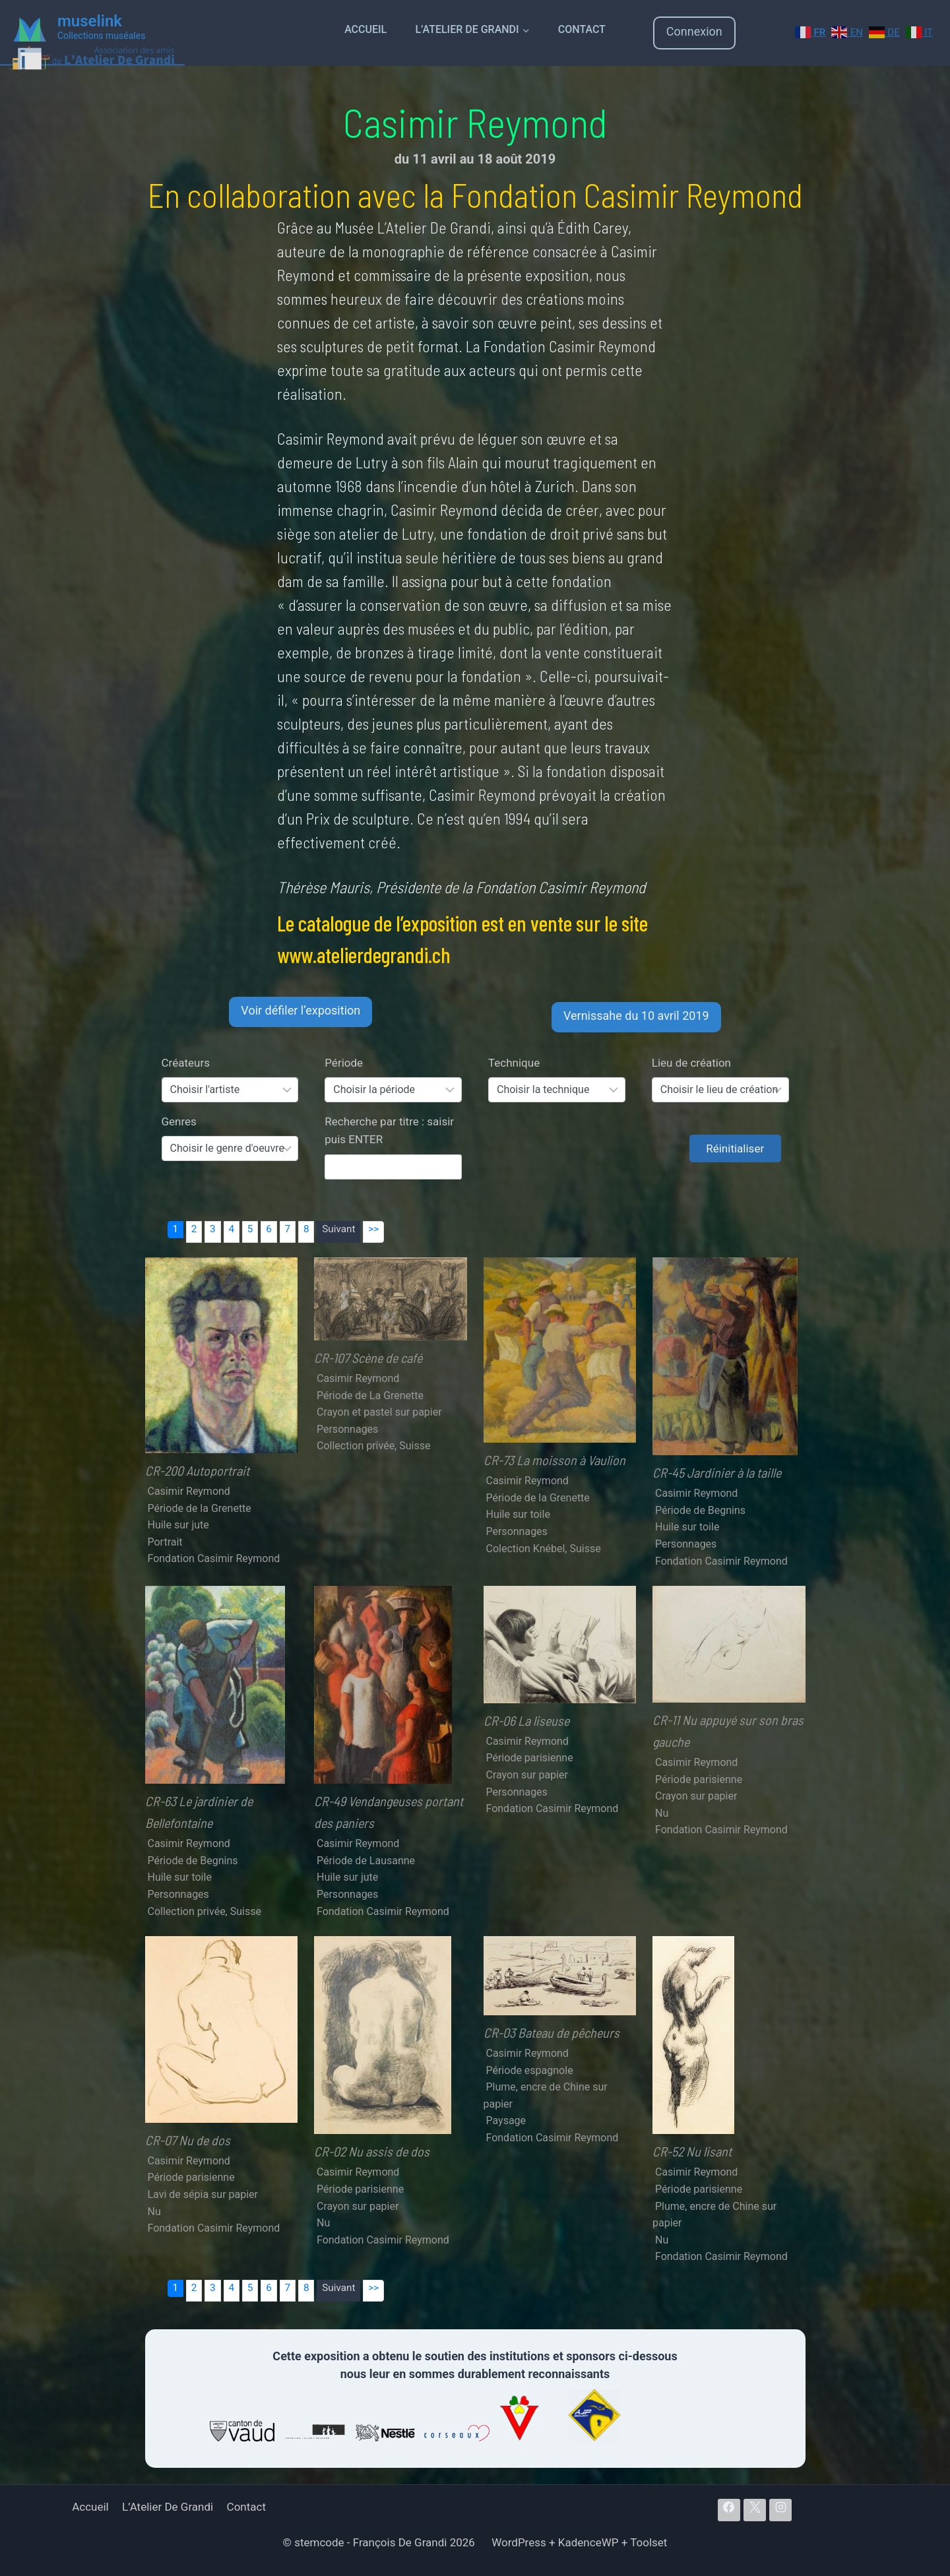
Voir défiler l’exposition (300, 1010)
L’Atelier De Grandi (167, 2506)
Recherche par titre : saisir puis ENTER (389, 1130)
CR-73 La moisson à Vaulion (554, 1460)
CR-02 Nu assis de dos (371, 2151)
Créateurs (186, 1062)
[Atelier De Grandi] (92, 56)
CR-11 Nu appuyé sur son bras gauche (728, 1730)
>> (373, 1229)
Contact (582, 29)
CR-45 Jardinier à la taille (716, 1472)
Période (344, 1062)
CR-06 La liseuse (526, 1720)
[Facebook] (729, 2510)
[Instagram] (780, 2510)
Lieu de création (691, 1062)
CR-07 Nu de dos (187, 2140)
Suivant (338, 1229)
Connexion (694, 31)
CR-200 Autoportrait (197, 1470)
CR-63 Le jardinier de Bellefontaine (199, 1812)
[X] (755, 2510)
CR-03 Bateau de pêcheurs (551, 2032)
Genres (179, 1121)
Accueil (365, 29)
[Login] (748, 33)
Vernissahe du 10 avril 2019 (636, 1015)
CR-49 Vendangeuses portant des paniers (388, 1812)
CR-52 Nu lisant (692, 2151)
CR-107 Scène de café (368, 1358)
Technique (514, 1062)
